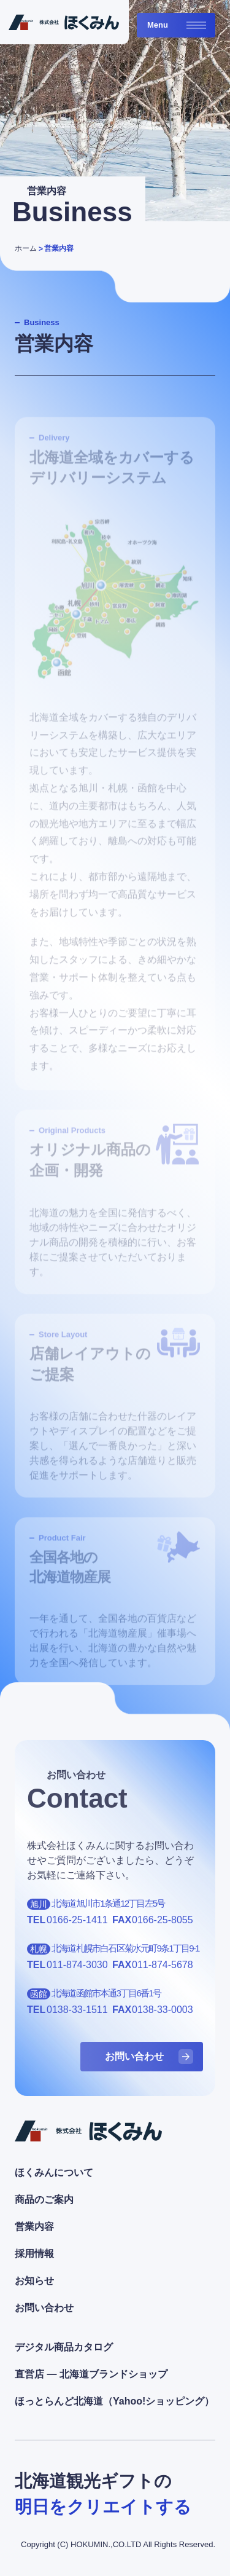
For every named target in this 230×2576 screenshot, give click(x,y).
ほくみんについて (54, 2172)
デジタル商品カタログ (64, 2347)
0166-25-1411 (77, 1920)
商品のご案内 (44, 2199)
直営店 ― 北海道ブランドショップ (91, 2374)
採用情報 (34, 2253)
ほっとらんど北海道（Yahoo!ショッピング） (114, 2401)
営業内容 (59, 248)
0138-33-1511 (77, 2009)
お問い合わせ (44, 2307)
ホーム (26, 248)
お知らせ (34, 2280)
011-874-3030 (77, 1965)
